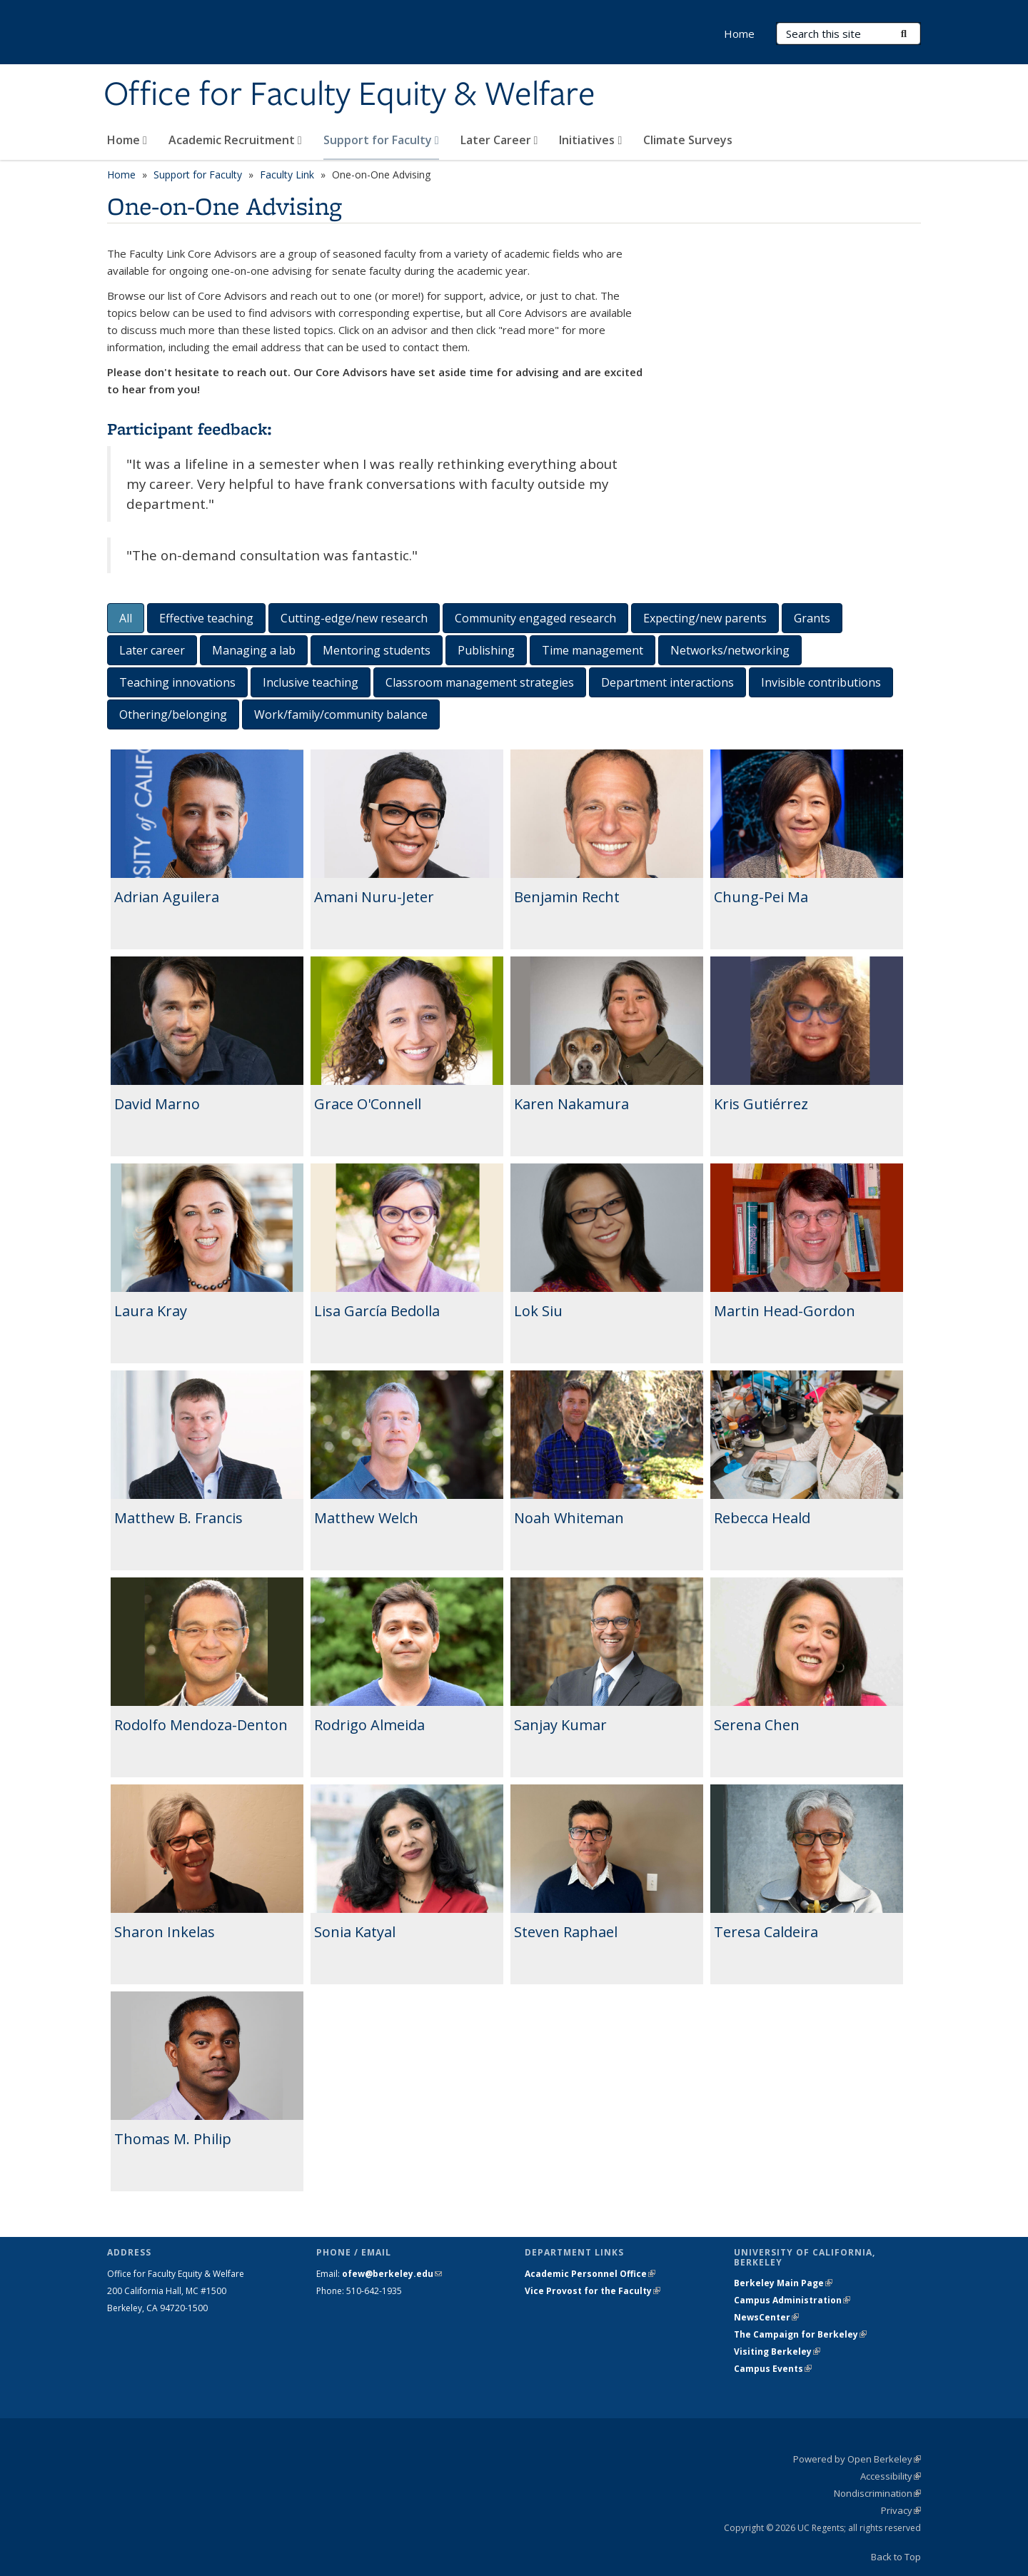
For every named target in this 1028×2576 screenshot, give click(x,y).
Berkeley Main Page (783, 2283)
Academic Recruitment (235, 140)
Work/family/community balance (341, 714)
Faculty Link (287, 174)
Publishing (486, 650)
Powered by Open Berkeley (857, 2459)
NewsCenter (766, 2317)
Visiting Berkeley (777, 2351)
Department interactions (667, 682)
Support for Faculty (381, 140)
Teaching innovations (177, 682)
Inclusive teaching (310, 682)
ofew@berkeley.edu (392, 2274)
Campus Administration (792, 2300)
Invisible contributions (821, 682)
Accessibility (890, 2476)
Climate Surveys (687, 140)
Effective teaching (206, 618)
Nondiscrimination (877, 2493)
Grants (812, 618)
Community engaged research (535, 618)
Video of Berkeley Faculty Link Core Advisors (792, 328)
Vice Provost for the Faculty (592, 2291)
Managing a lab (254, 650)
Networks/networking (730, 650)
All (125, 618)
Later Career (499, 140)
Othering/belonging (173, 714)
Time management (592, 650)
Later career (152, 650)
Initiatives (590, 140)
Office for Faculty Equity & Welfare (349, 95)
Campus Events (773, 2369)
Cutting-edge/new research (354, 618)
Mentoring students (376, 650)
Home (127, 140)
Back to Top (896, 2556)
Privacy (901, 2510)
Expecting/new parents (705, 618)
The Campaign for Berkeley (800, 2334)
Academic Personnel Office (590, 2274)
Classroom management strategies (480, 682)
